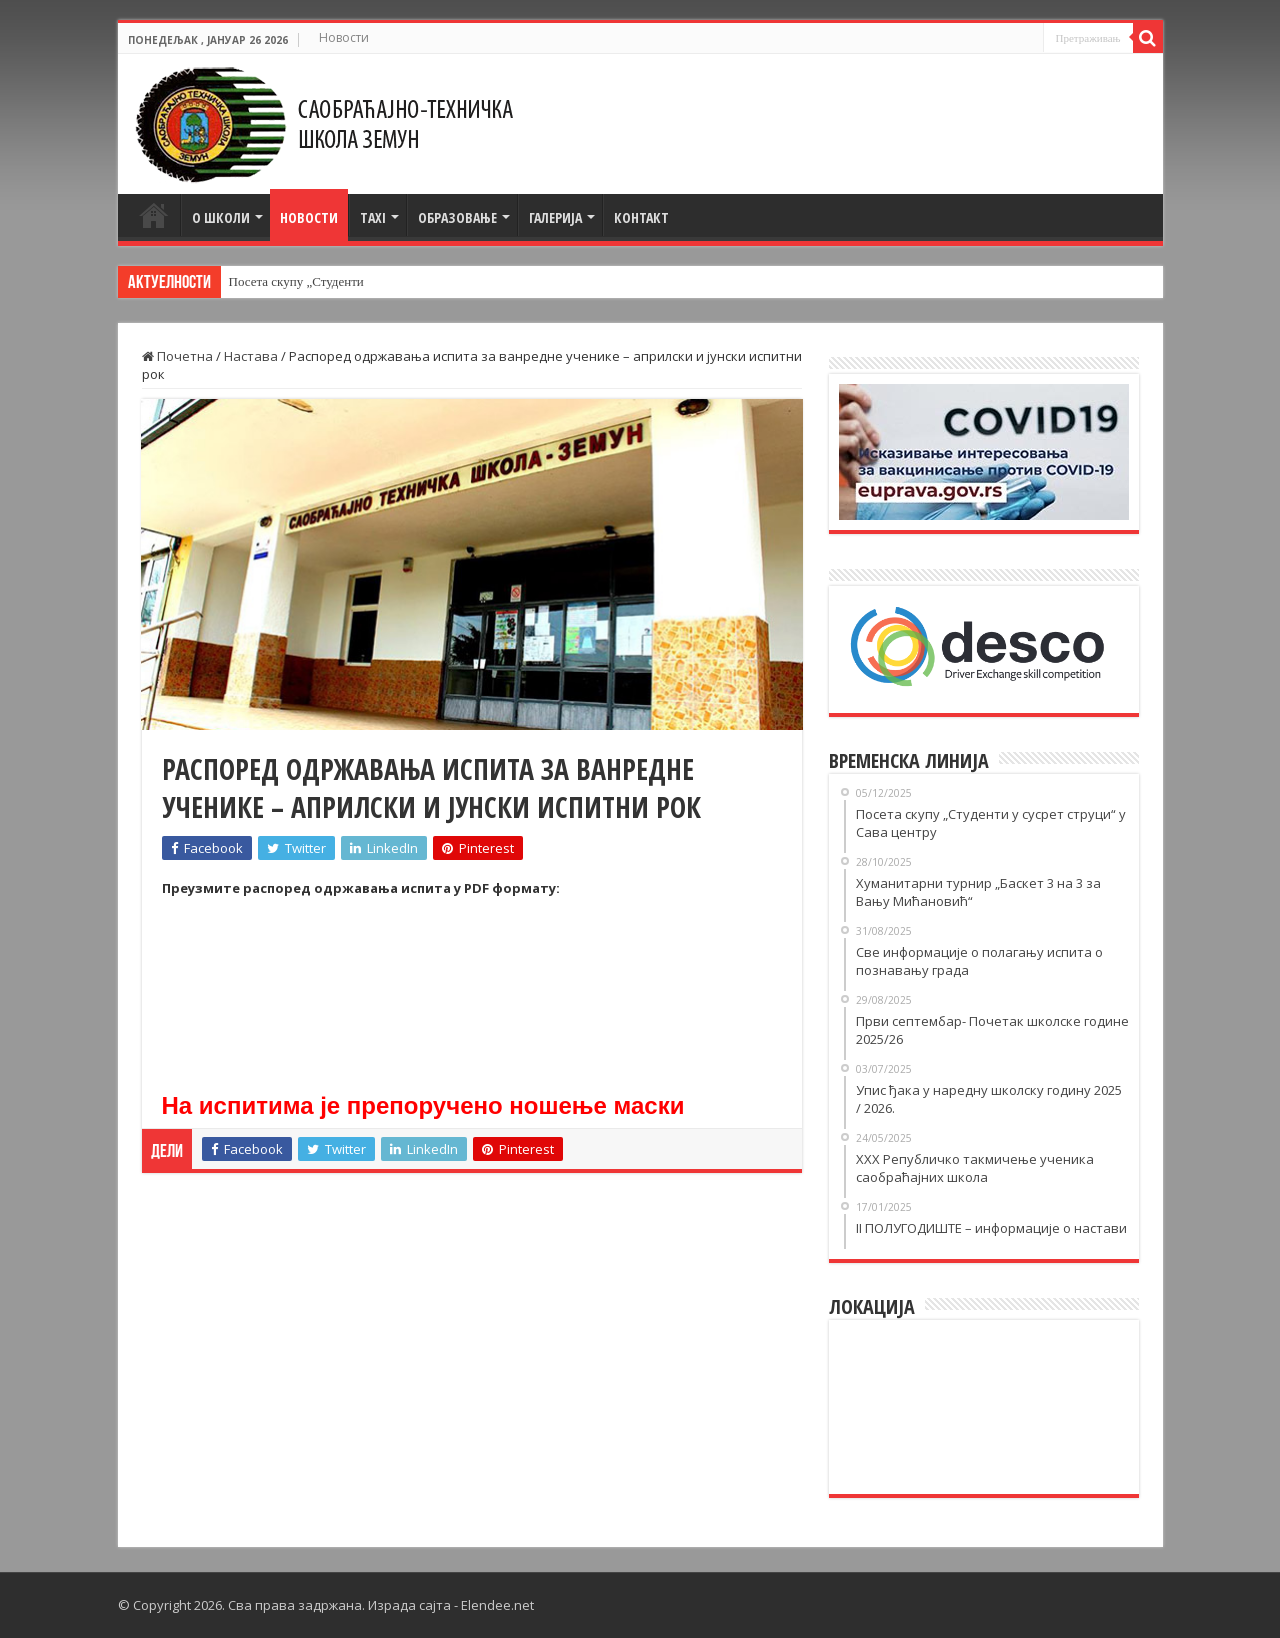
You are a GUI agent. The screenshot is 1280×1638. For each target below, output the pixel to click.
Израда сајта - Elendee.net (451, 1605)
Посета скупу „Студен (290, 281)
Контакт (641, 217)
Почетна (154, 215)
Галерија (555, 217)
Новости (344, 37)
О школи (221, 217)
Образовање (457, 217)
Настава (251, 356)
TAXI (373, 217)
